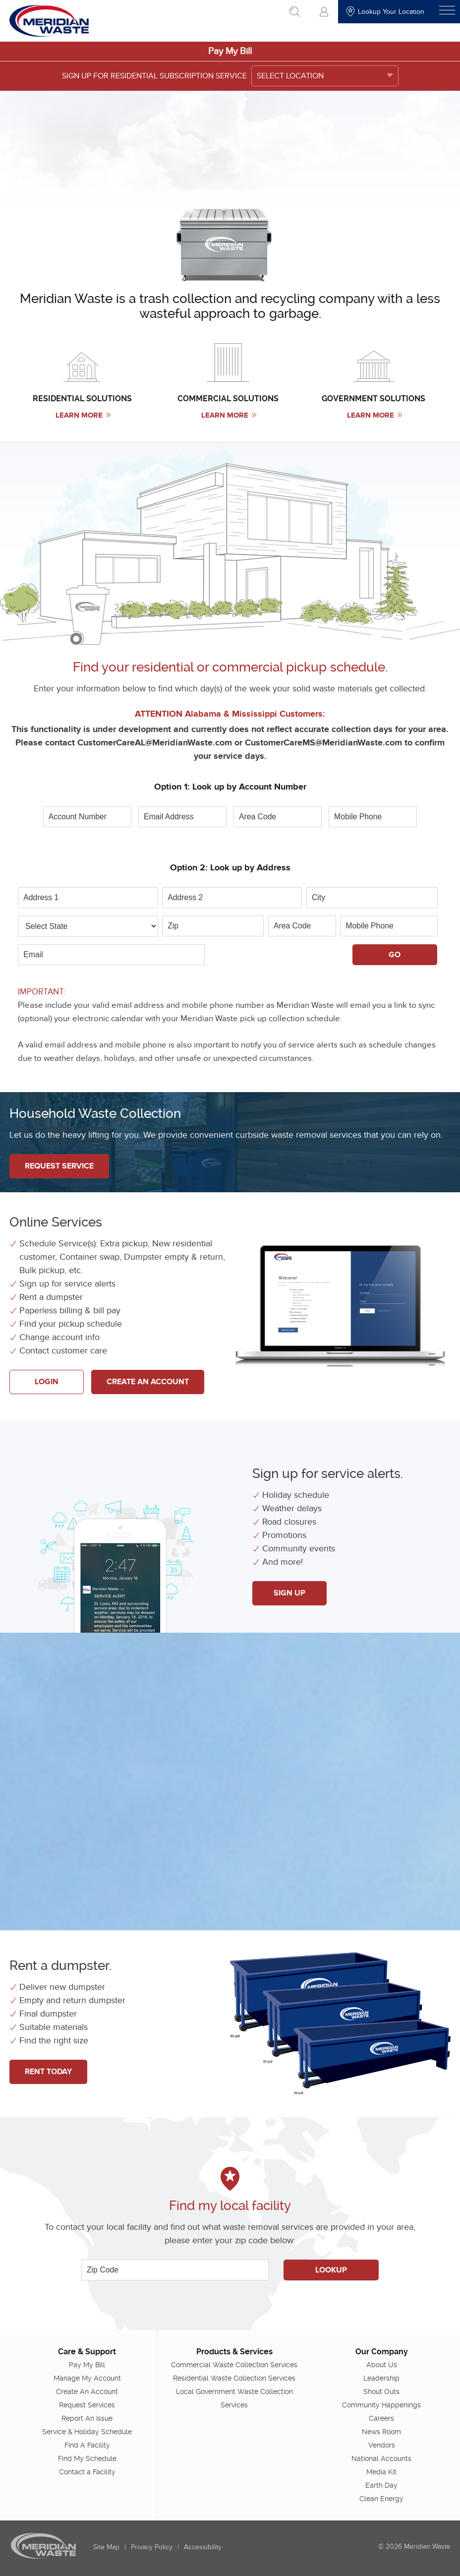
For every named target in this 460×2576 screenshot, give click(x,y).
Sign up (289, 1593)
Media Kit (381, 2472)
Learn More (83, 415)
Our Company (381, 2351)
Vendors (381, 2445)
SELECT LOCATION (290, 76)
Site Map (106, 2547)
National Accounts (381, 2458)
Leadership (381, 2378)
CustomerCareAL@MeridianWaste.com (154, 742)
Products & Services (234, 2351)
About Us (381, 2365)
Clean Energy (381, 2499)
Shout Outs (381, 2391)
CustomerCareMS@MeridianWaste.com (323, 742)
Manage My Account (87, 2378)
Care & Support (87, 2351)
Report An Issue (87, 2418)
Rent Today (48, 2072)
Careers (381, 2418)
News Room (381, 2432)
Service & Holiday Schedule (87, 2432)
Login (46, 1382)
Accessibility (203, 2547)
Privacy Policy (151, 2547)
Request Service (59, 1166)
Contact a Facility (87, 2472)
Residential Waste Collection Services (234, 2378)
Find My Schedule (87, 2458)
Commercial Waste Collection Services (234, 2365)
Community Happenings (381, 2405)
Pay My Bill (230, 51)
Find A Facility (87, 2445)
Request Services (87, 2405)
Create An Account (148, 1382)
